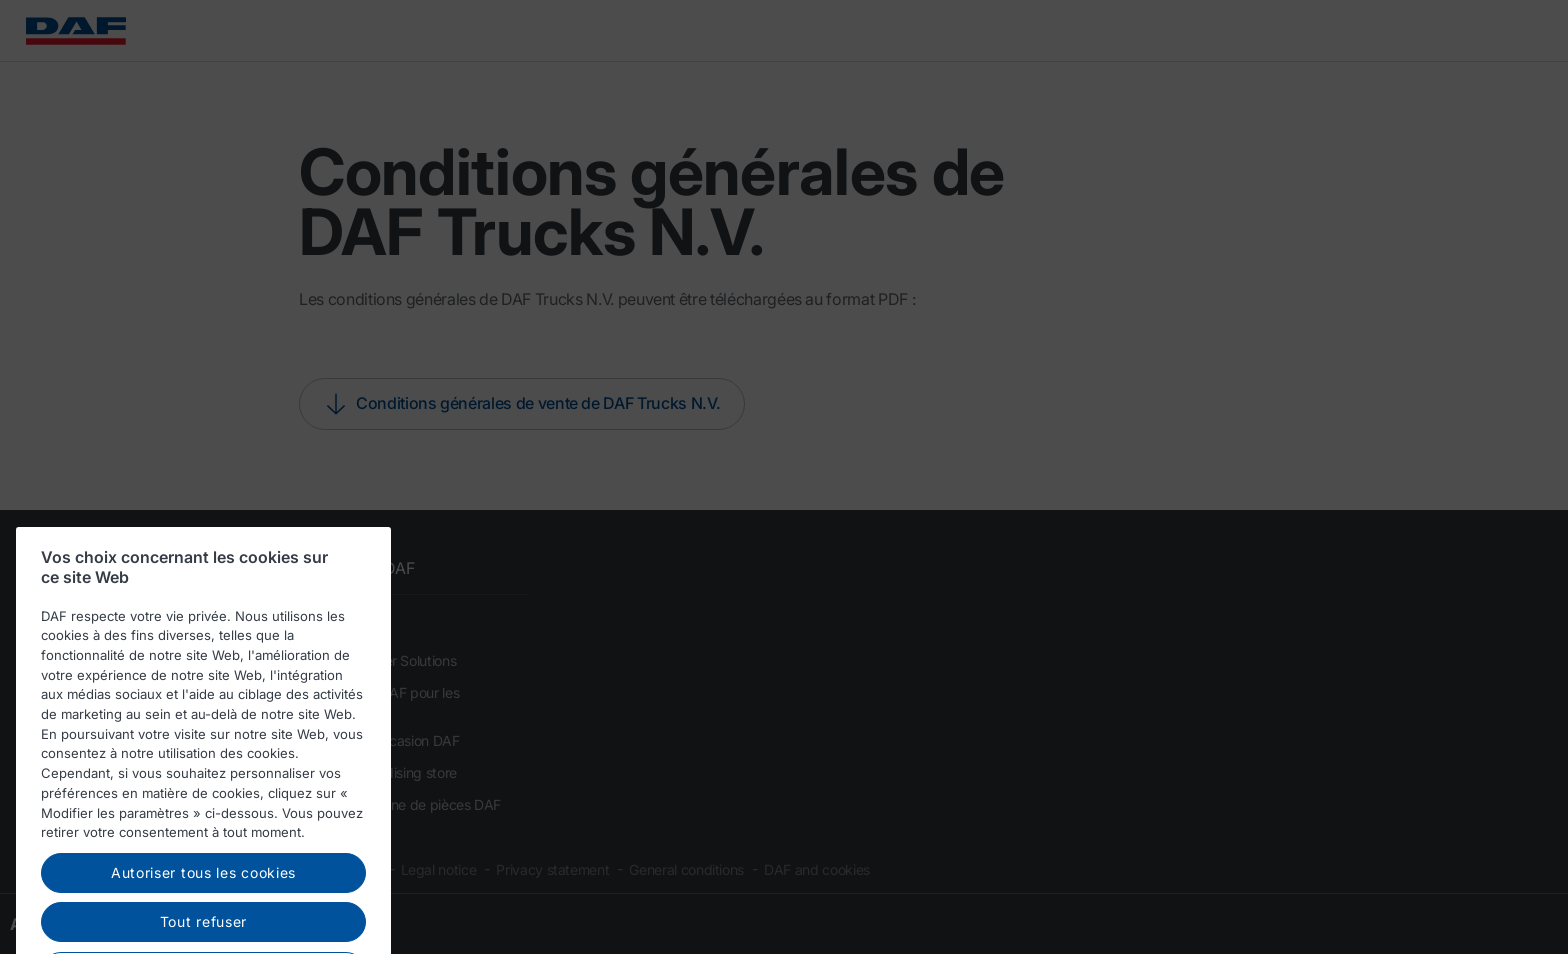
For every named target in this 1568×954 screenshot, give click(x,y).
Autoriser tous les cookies (203, 889)
